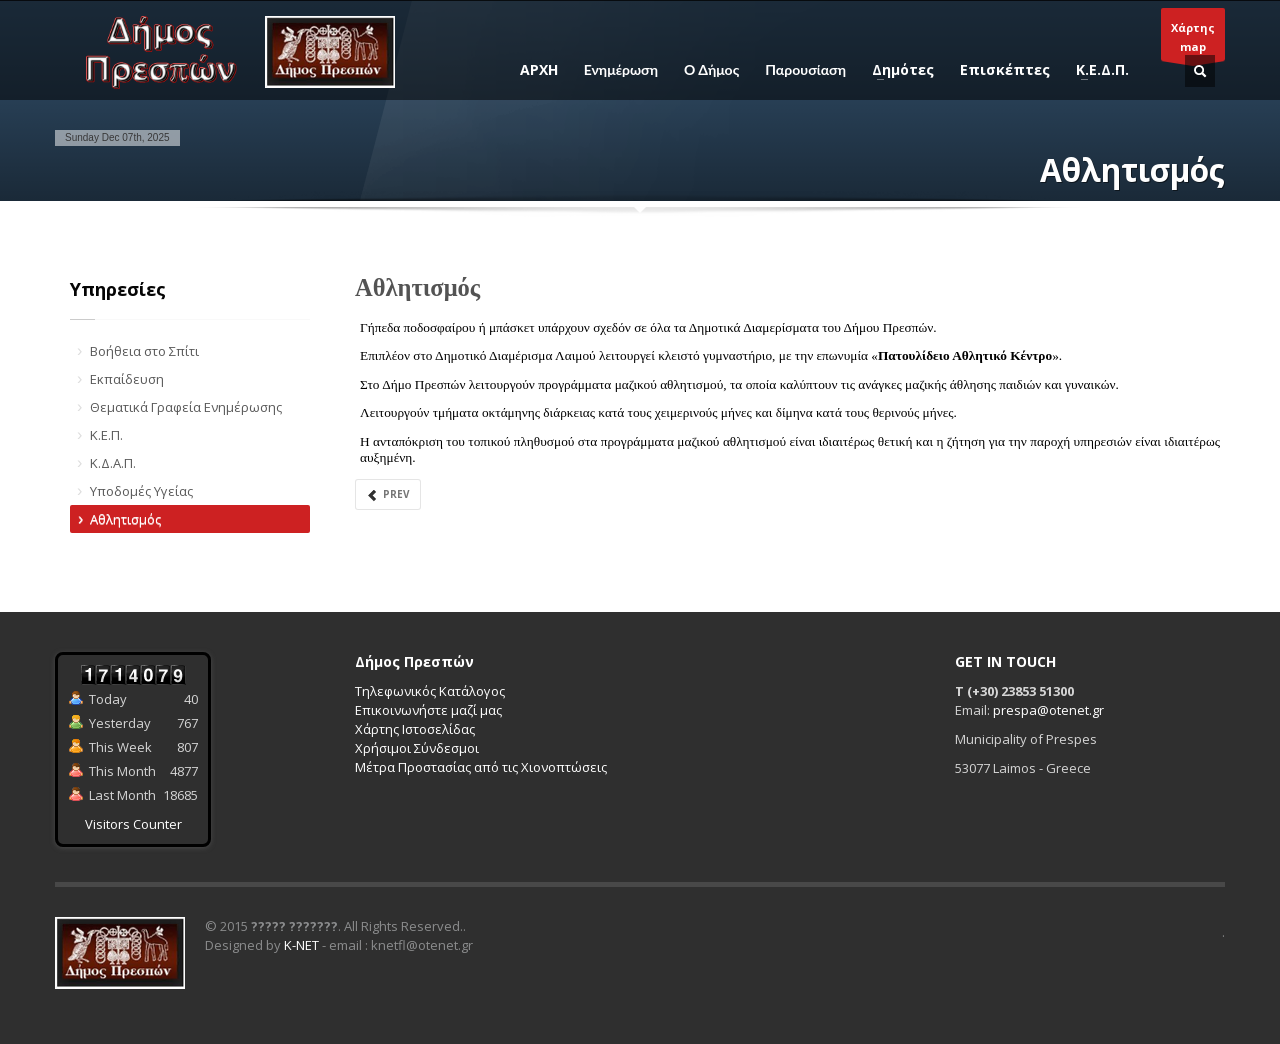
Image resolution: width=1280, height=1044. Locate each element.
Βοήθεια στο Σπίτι (144, 351)
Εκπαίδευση (127, 379)
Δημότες (897, 70)
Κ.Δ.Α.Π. (113, 463)
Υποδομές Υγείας (141, 491)
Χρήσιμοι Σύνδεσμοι (417, 748)
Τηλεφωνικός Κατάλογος (430, 691)
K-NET (301, 945)
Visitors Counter (133, 824)
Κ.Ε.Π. (106, 435)
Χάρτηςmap (1193, 40)
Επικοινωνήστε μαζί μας (428, 710)
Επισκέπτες (1005, 70)
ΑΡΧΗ (539, 70)
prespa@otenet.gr (1048, 710)
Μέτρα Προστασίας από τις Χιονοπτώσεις (481, 767)
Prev (388, 494)
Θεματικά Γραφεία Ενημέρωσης (186, 407)
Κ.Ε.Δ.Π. (1096, 70)
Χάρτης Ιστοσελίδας (415, 729)
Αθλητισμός (125, 519)
